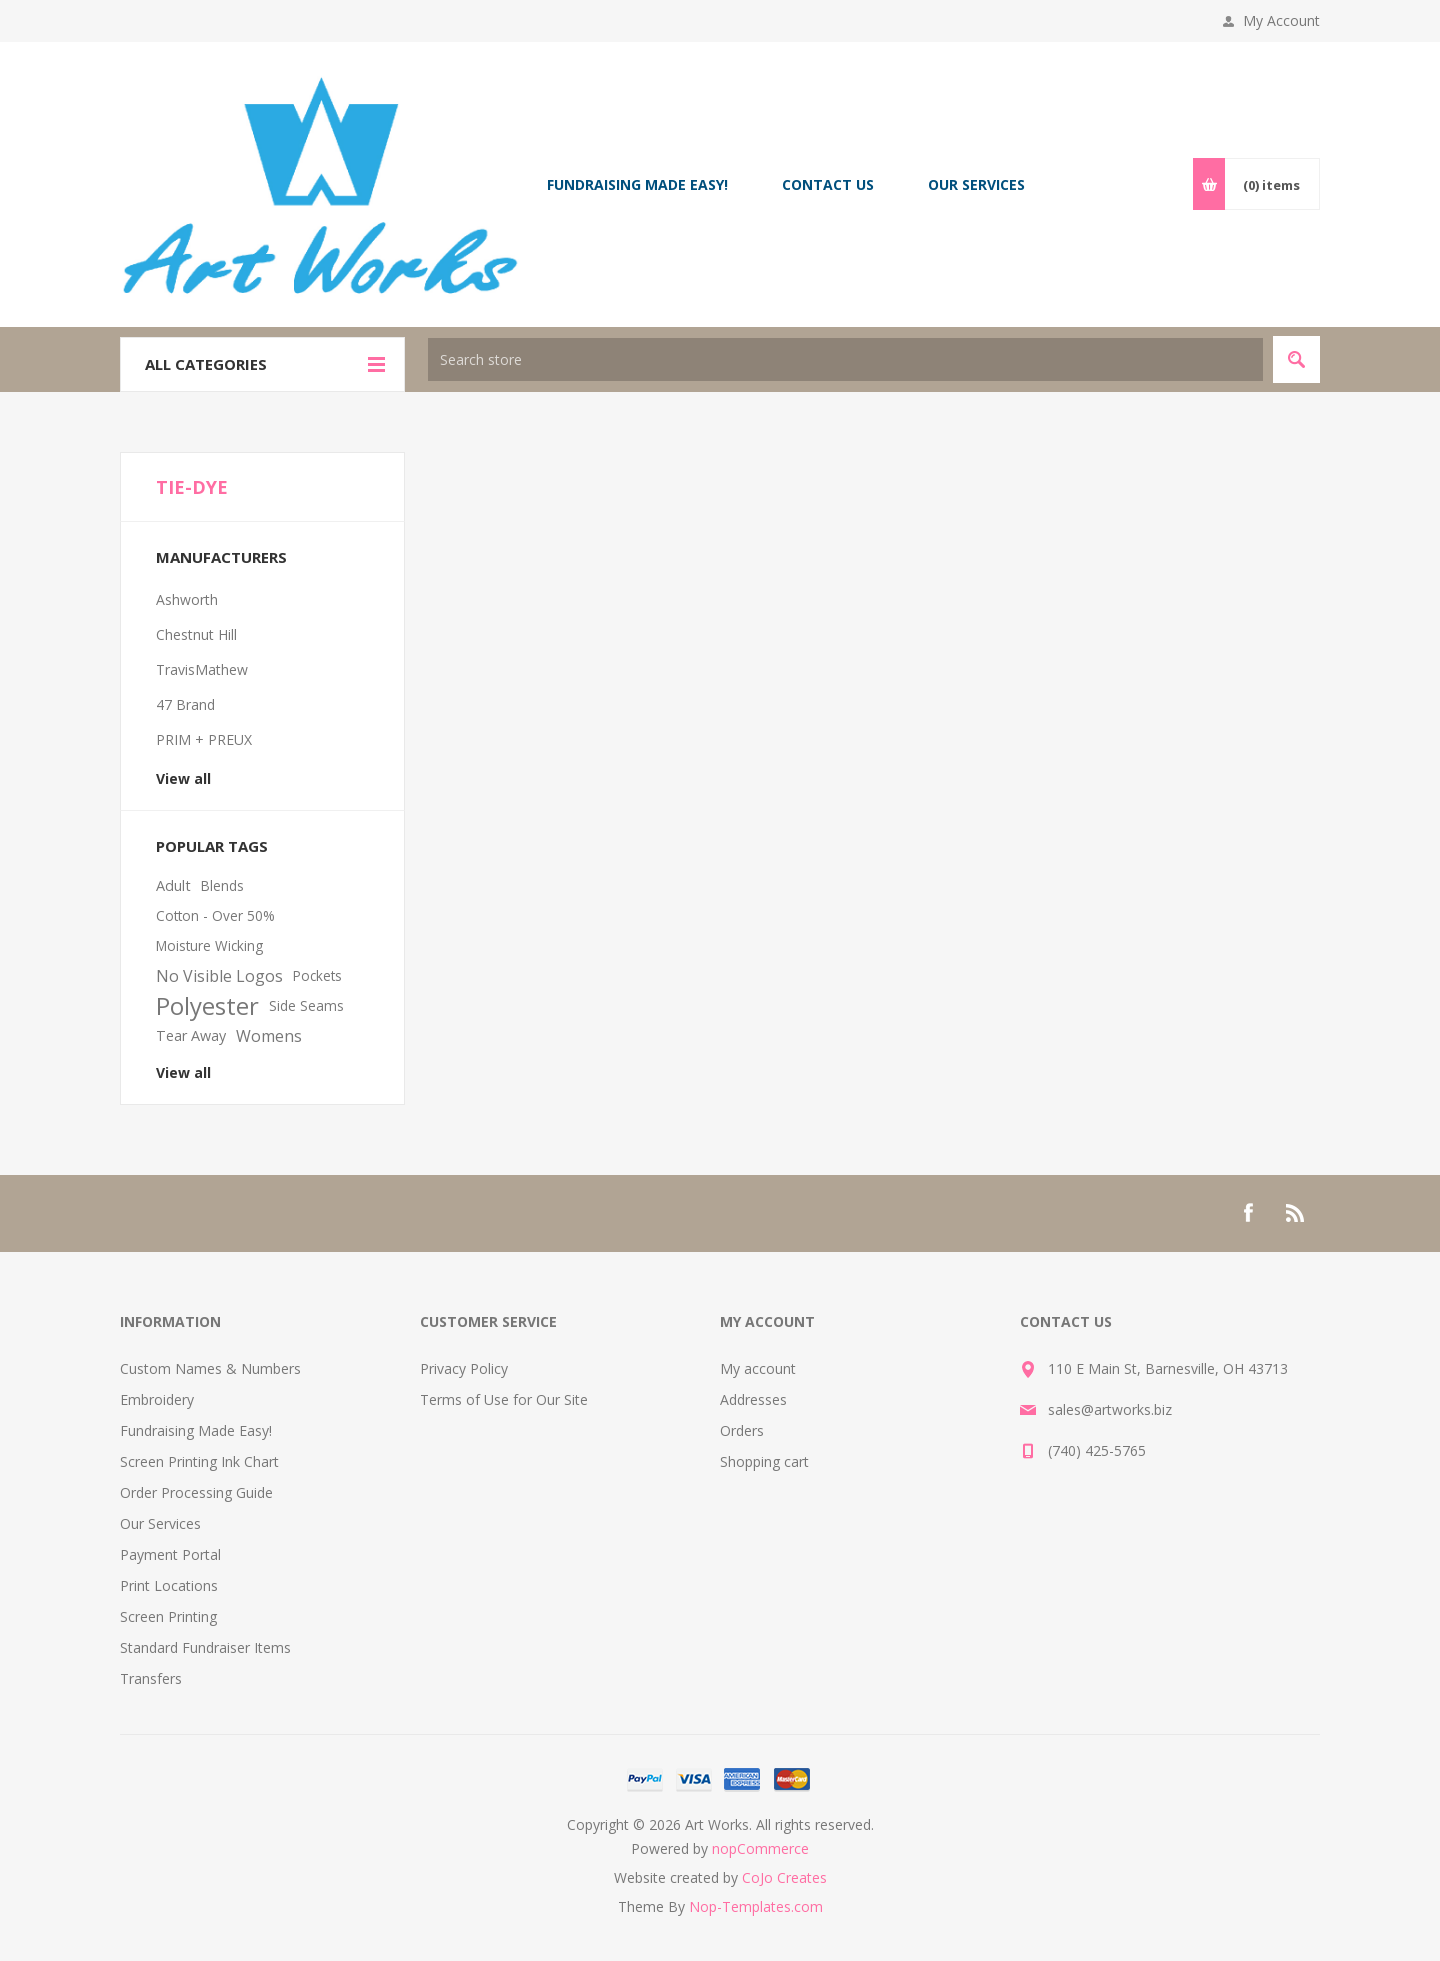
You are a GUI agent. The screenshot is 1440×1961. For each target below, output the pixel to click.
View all (183, 778)
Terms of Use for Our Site (504, 1399)
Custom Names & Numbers (210, 1368)
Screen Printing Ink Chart (199, 1461)
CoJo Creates (784, 1877)
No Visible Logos (219, 976)
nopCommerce (760, 1848)
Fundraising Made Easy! (196, 1430)
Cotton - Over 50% (215, 915)
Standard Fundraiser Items (205, 1647)
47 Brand (185, 704)
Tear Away (191, 1035)
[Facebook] (1248, 1213)
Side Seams (306, 1005)
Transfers (151, 1678)
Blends (222, 885)
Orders (742, 1430)
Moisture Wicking (209, 945)
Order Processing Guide (196, 1492)
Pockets (317, 975)
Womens (269, 1036)
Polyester (207, 1006)
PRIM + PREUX (204, 739)
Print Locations (169, 1585)
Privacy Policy (464, 1368)
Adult (173, 885)
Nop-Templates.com (756, 1906)
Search (1296, 359)
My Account (1281, 20)
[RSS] (1296, 1213)
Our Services (160, 1523)
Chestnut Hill (196, 634)
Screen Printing (168, 1616)
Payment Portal (170, 1554)
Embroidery (157, 1399)
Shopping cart (764, 1461)
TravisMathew (202, 669)
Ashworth (187, 599)
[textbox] (845, 359)
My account (758, 1368)
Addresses (753, 1399)
